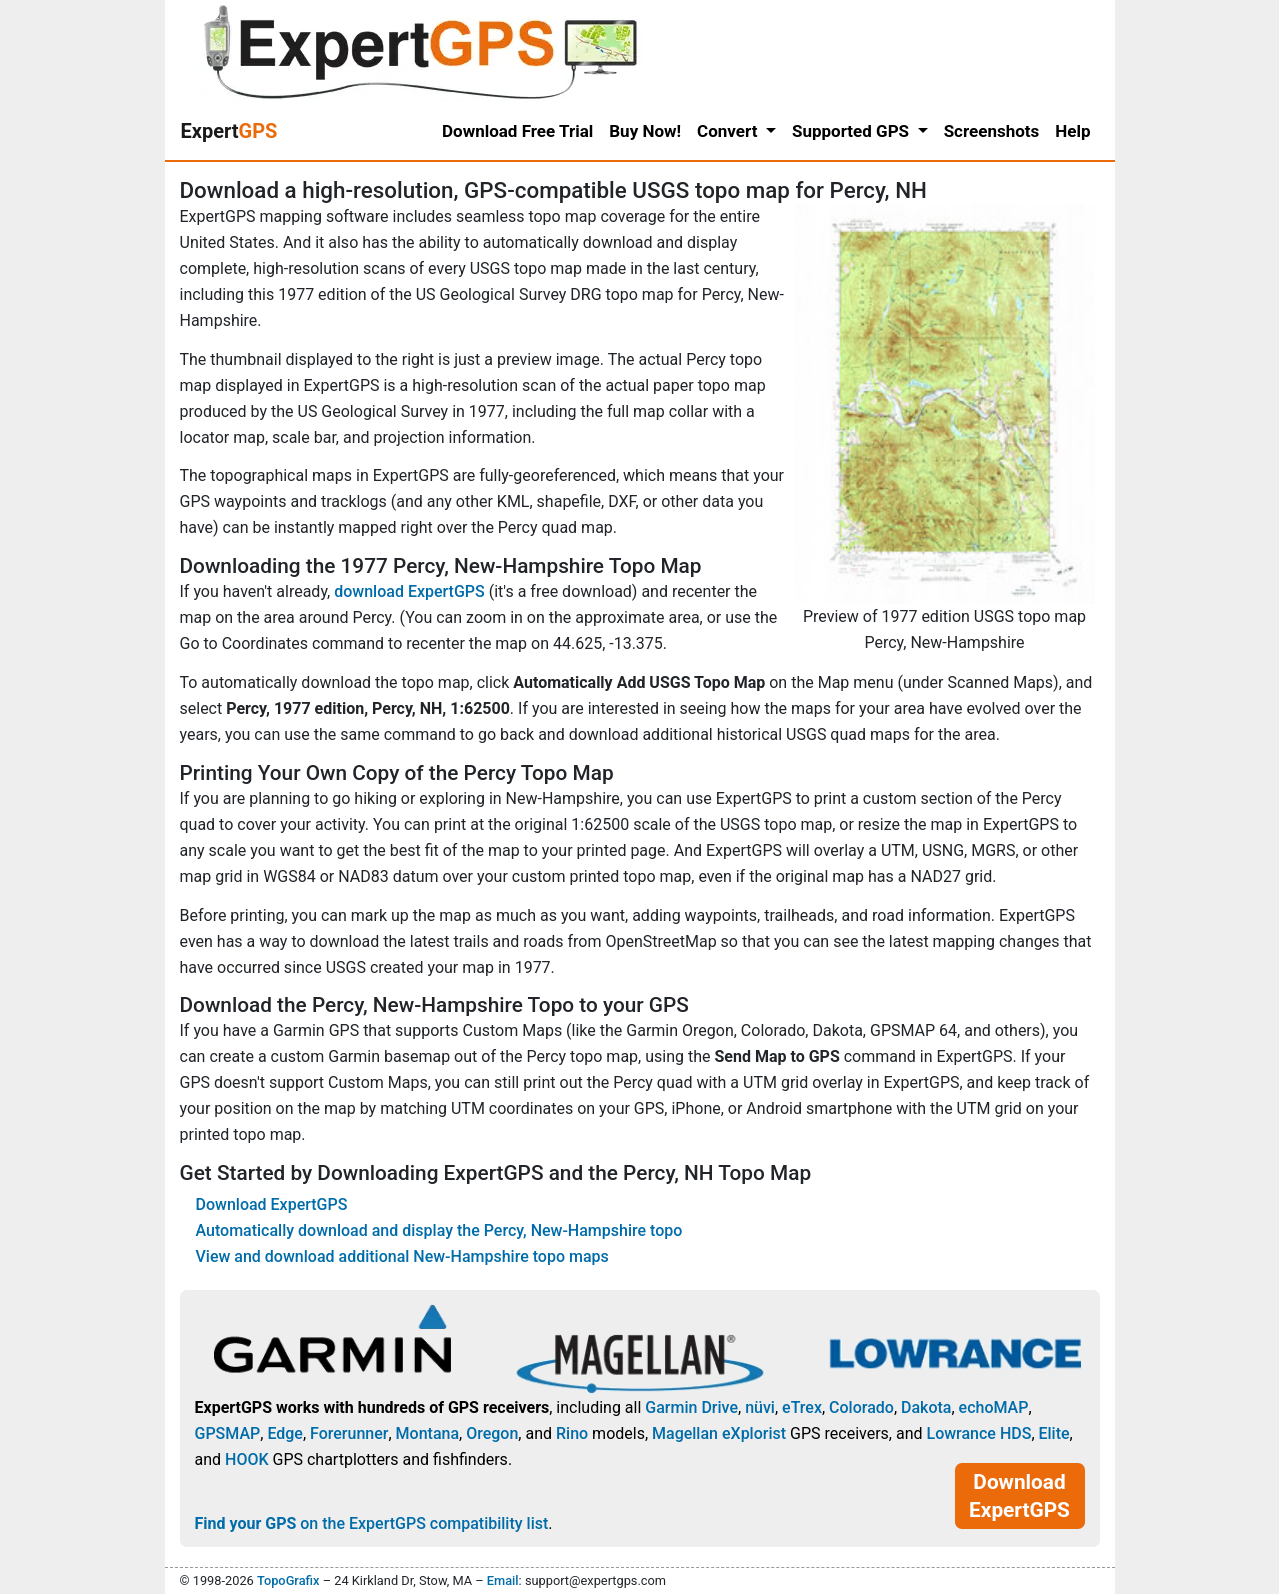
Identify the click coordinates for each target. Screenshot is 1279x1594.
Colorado (861, 1407)
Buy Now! (645, 131)
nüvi (760, 1407)
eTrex (802, 1407)
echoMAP (994, 1407)
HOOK (247, 1459)
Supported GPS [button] (852, 131)
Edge (285, 1433)
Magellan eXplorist (719, 1433)
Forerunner (349, 1433)
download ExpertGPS (409, 591)
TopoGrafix (288, 1580)
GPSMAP (228, 1433)
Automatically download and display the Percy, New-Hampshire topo (439, 1230)
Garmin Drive (691, 1407)
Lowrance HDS (978, 1433)
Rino (572, 1433)
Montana (427, 1433)
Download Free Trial (517, 131)
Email (503, 1580)
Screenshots (992, 131)
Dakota (926, 1407)
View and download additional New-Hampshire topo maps (402, 1256)
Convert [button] (729, 131)
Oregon (492, 1433)
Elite (1054, 1433)
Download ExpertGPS (272, 1204)
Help (1072, 131)
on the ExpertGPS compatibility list (372, 1523)
